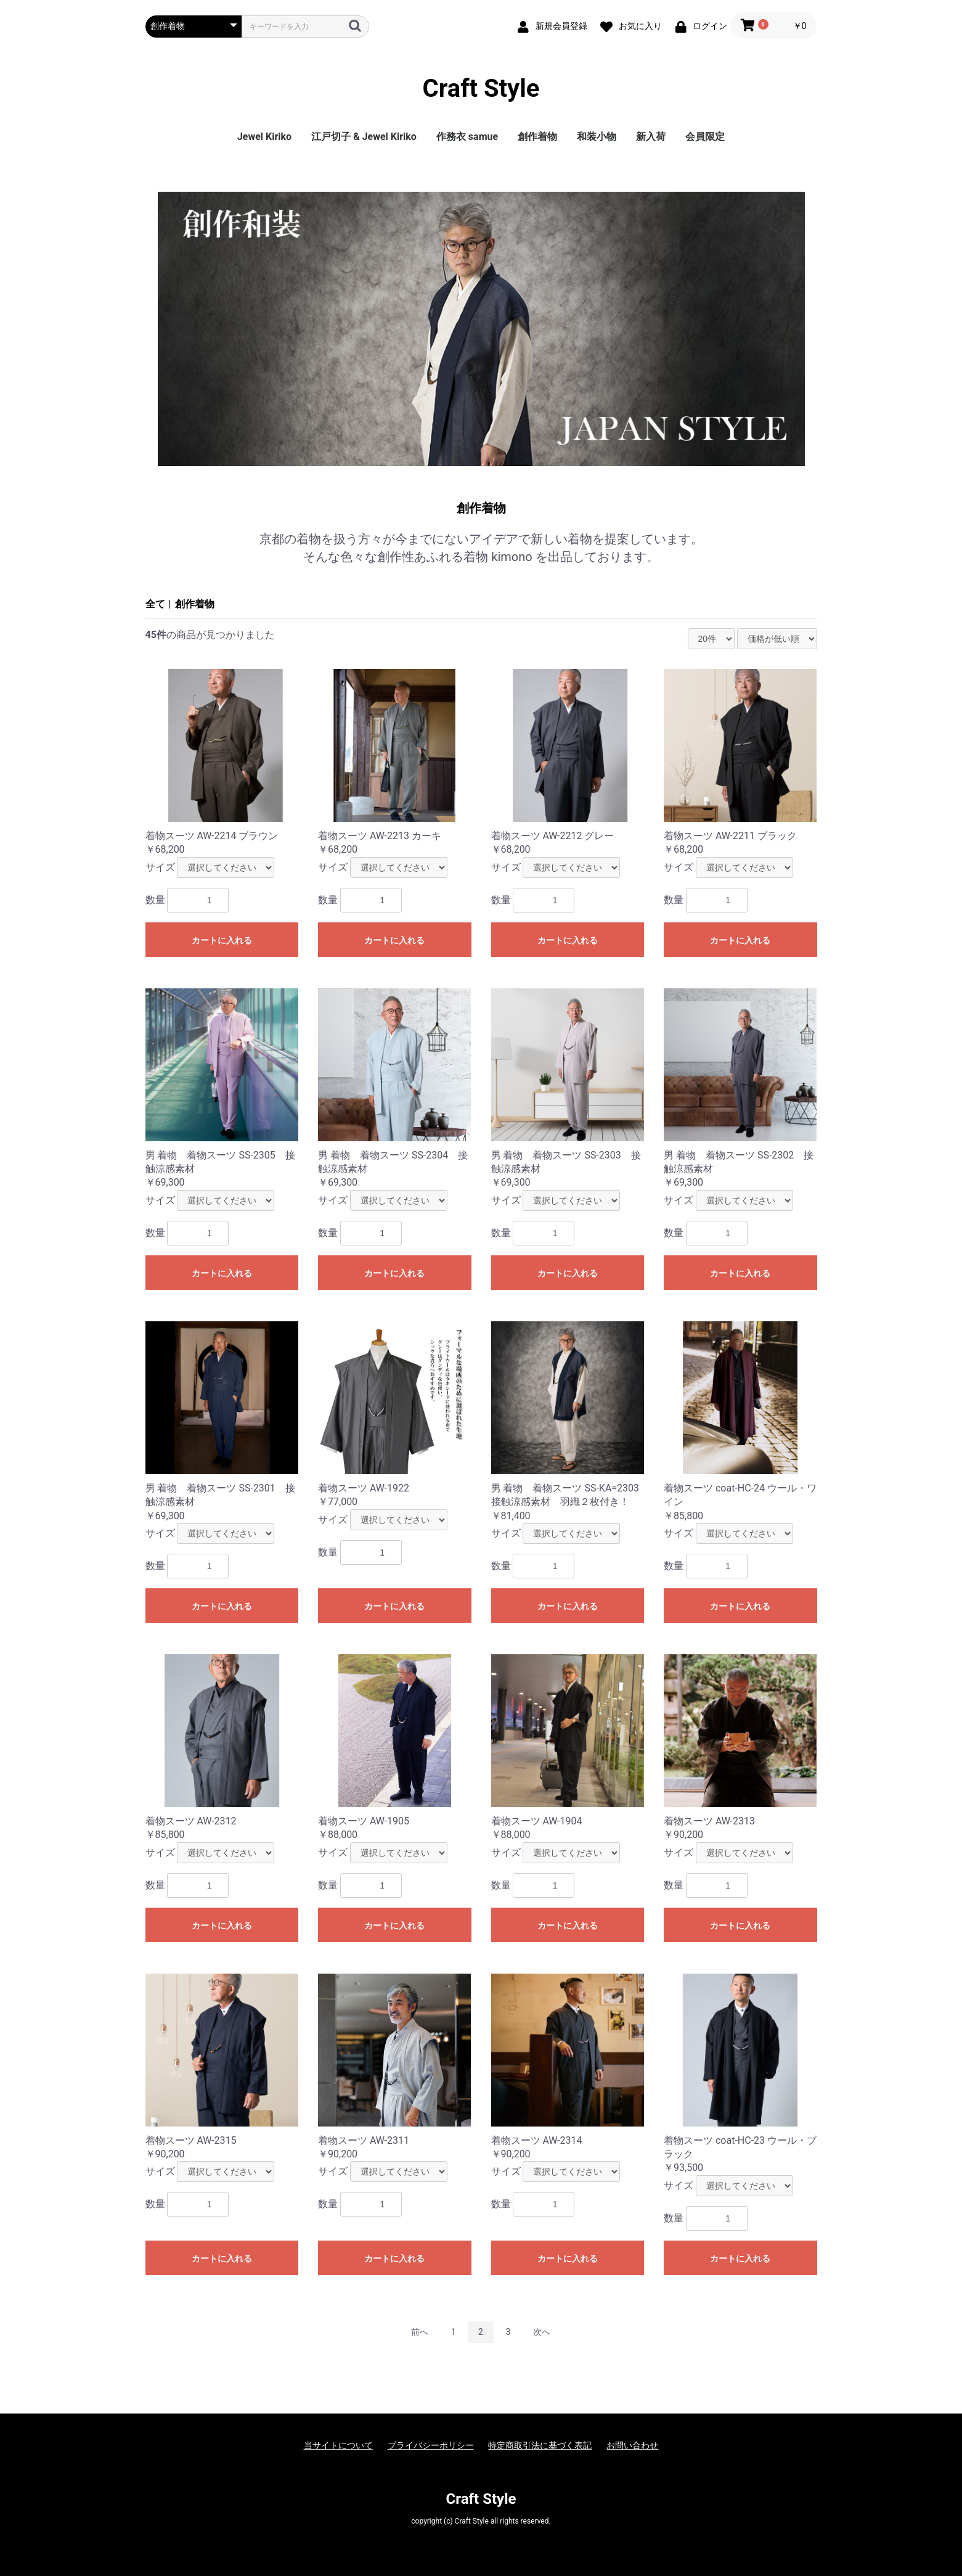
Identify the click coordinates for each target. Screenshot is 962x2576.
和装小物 (596, 136)
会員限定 (705, 136)
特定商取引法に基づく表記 (540, 2445)
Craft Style (481, 88)
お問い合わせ (632, 2445)
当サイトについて (338, 2445)
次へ (541, 2332)
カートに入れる (222, 940)
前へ (419, 2332)
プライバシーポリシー (431, 2445)
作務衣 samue (467, 136)
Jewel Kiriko (264, 136)
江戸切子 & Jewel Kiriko (364, 136)
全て (155, 604)
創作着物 (537, 136)
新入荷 (651, 136)
